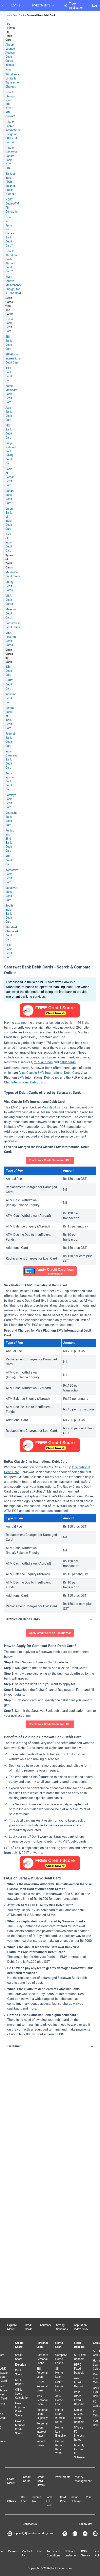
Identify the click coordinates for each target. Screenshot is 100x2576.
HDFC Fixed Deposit (79, 2368)
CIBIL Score (18, 2372)
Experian (20, 2364)
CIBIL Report (19, 2382)
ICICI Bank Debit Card (8, 374)
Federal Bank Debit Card (10, 739)
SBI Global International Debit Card (13, 358)
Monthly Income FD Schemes (80, 2451)
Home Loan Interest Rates (60, 2415)
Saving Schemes (62, 2327)
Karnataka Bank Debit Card (11, 876)
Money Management (83, 2479)
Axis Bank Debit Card (8, 413)
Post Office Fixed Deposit (79, 2398)
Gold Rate (63, 2499)
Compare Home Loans (61, 2359)
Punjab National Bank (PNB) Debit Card (10, 453)
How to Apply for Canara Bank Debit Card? (9, 231)
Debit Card (18, 15)
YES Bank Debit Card (8, 431)
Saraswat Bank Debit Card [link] (41, 15)
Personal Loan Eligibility (42, 2413)
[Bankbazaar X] (65, 2533)
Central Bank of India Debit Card (9, 718)
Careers (13, 2551)
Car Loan (24, 2499)
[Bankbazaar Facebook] (85, 2533)
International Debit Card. (28, 1082)
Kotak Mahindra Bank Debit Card (11, 394)
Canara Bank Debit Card (9, 497)
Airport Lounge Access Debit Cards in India (10, 54)
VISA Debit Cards (9, 599)
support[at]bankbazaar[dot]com (30, 2533)
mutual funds (43, 1062)
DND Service (85, 2553)
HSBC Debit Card (9, 684)
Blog (39, 2551)
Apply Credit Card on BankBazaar (50, 1633)
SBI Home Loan (59, 2372)
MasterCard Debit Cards (12, 574)
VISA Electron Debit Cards (10, 639)
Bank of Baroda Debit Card (9, 477)
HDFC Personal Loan (42, 2386)
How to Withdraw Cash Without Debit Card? (11, 261)
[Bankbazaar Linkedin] (75, 2533)
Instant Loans (41, 2443)
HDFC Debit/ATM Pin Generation (12, 205)
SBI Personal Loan (42, 2372)
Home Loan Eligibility (60, 2431)
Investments (63, 2477)
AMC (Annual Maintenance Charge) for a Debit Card (13, 285)
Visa (89, 2497)
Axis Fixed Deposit (79, 2382)
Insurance (45, 2325)
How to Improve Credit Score (20, 2409)
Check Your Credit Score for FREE (50, 1160)
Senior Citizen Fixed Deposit (79, 2415)
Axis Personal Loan (42, 2400)
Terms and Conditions (53, 2553)
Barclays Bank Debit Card (10, 801)
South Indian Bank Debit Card (9, 913)
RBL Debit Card (8, 860)
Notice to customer (71, 2553)
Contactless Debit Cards (12, 625)
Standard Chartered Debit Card (11, 933)
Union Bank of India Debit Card (9, 518)
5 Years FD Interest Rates (78, 2433)
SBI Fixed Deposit (80, 2357)
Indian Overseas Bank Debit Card (11, 759)
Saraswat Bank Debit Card (11, 893)
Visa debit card (52, 1107)
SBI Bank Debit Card (8, 342)
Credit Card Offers (41, 2481)
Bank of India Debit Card (8, 542)
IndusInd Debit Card (10, 698)
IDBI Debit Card (8, 670)
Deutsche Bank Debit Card (11, 818)
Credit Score (19, 2357)
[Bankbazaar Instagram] (95, 2533)
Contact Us (27, 2553)
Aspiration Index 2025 (81, 2327)
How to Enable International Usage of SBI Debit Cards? (13, 132)
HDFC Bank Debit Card (9, 325)
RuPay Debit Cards (9, 586)
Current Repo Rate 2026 (60, 2447)
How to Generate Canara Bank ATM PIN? (11, 158)
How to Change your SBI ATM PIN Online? (10, 104)
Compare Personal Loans (42, 2359)
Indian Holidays (76, 2499)
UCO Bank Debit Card (8, 951)
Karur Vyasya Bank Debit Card (9, 781)
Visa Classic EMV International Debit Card (49, 1073)
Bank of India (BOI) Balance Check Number (10, 183)
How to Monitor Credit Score (20, 2427)
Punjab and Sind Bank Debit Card (9, 840)
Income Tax (36, 2499)
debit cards (68, 1062)
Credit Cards (29, 2327)
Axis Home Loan (59, 2400)
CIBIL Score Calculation (22, 2393)
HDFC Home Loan (59, 2386)
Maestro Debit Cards (10, 613)
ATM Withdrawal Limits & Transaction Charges (12, 78)
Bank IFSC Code (49, 2501)
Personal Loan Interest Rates (42, 2429)
